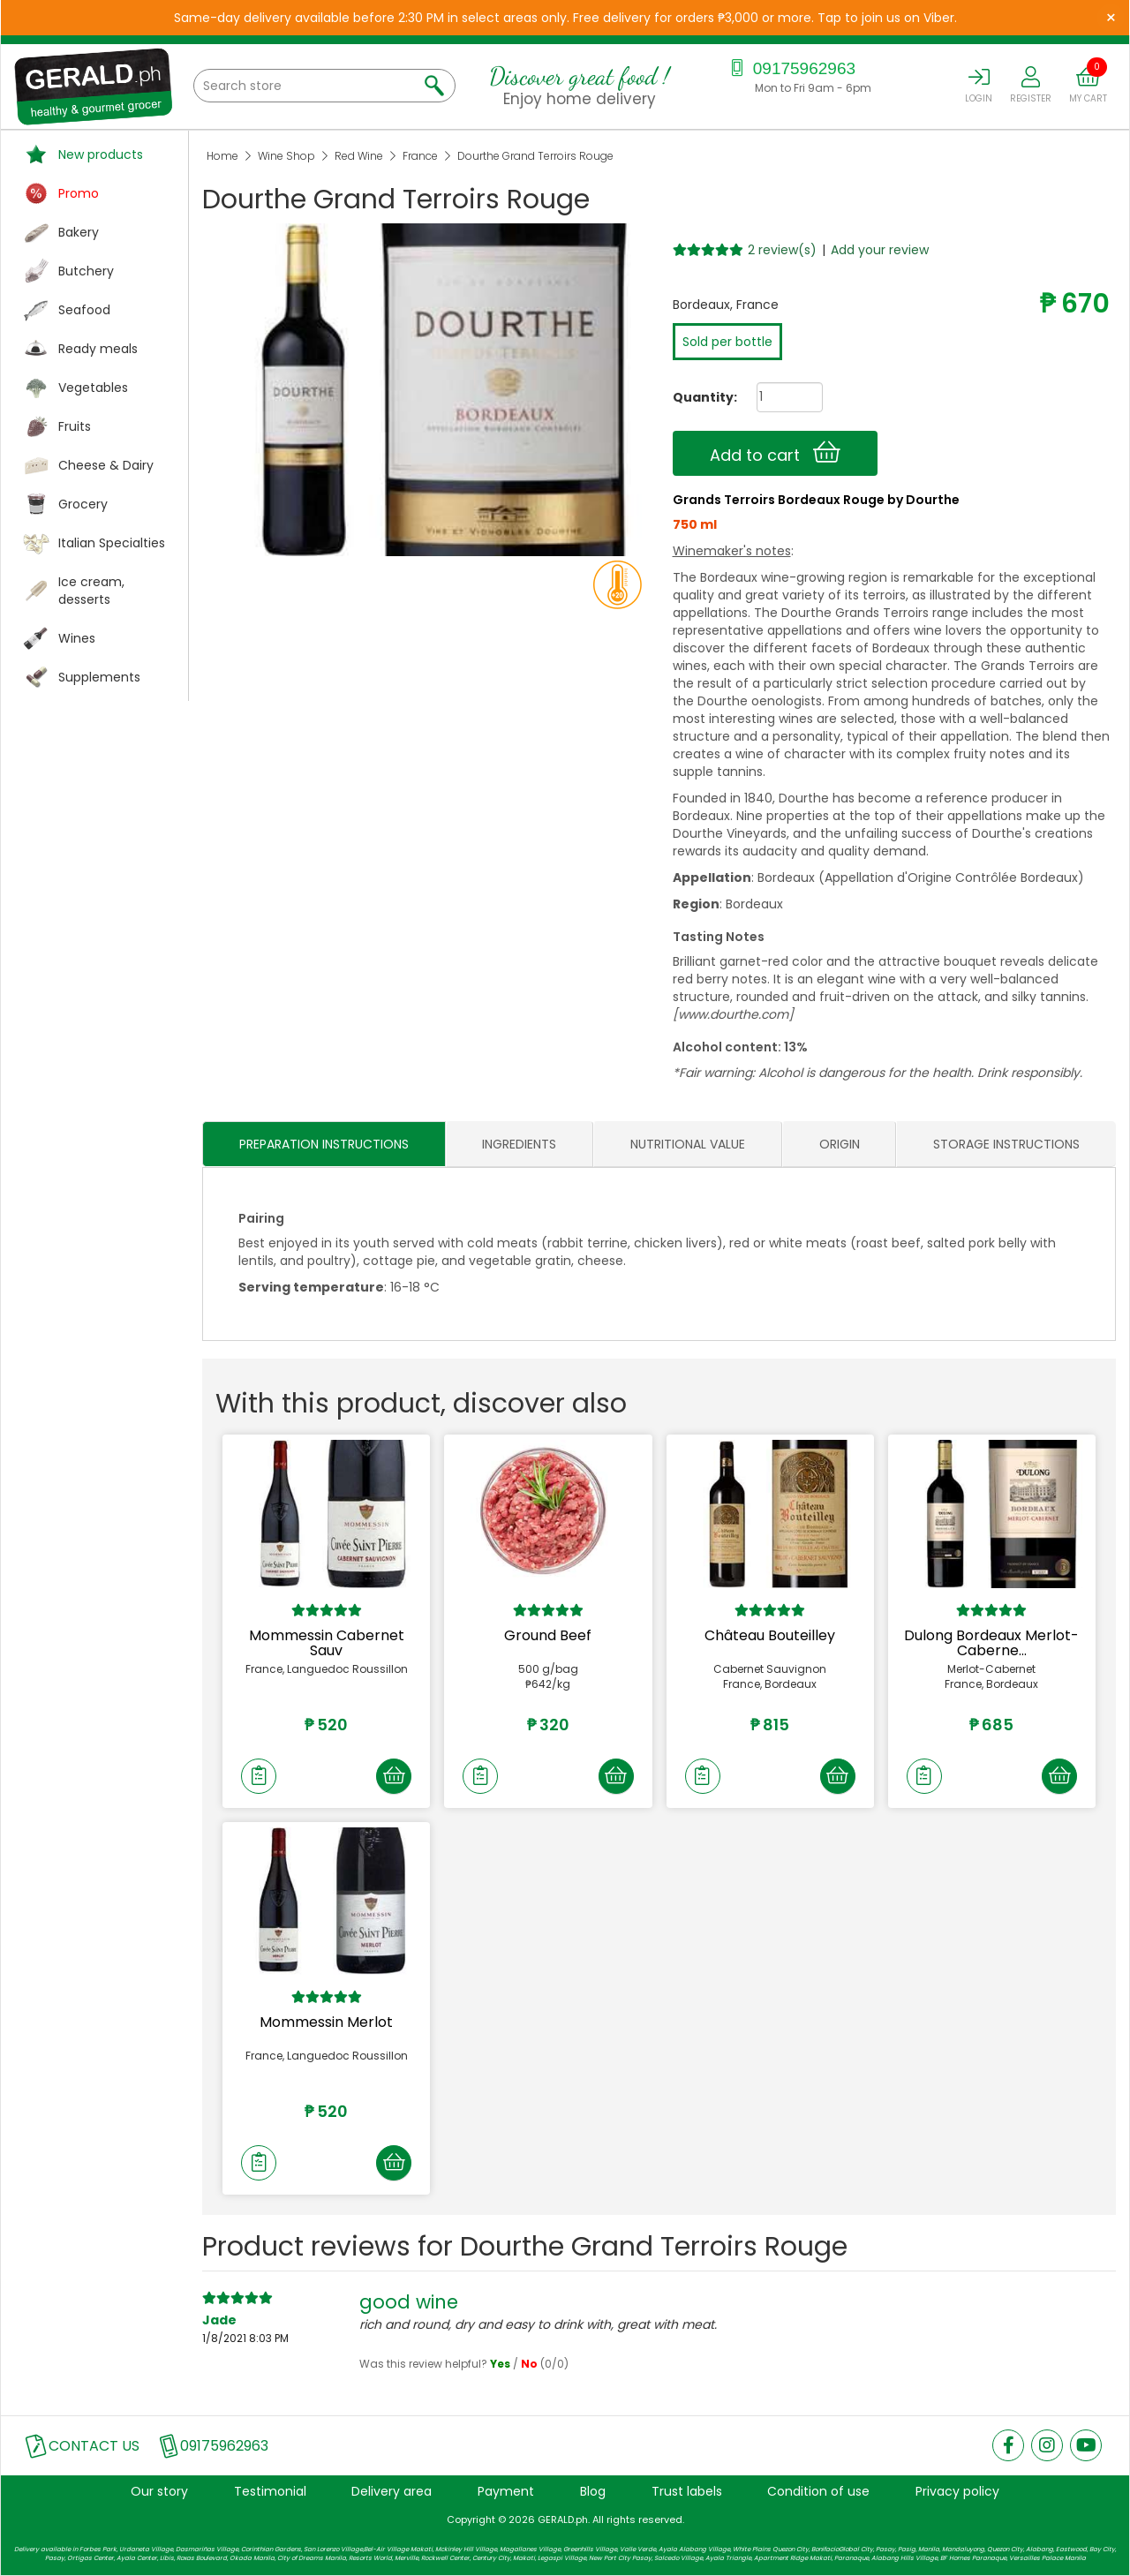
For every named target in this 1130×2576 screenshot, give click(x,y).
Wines (76, 638)
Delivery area (391, 2492)
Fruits (74, 426)
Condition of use (818, 2492)
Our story (159, 2492)
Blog (593, 2492)
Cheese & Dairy (106, 465)
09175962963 (791, 68)
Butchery (86, 271)
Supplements (99, 677)
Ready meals (98, 349)
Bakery (78, 232)
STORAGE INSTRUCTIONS (1006, 1144)
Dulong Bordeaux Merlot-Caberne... (991, 1643)
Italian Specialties (111, 543)
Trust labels (687, 2492)
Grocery (83, 504)
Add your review (880, 250)
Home (222, 155)
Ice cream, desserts (91, 590)
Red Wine (359, 155)
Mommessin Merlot (326, 2022)
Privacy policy (957, 2492)
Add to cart (775, 453)
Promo (78, 193)
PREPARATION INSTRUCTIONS (324, 1144)
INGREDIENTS (519, 1144)
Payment (506, 2492)
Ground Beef (547, 1635)
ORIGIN (839, 1144)
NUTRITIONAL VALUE (687, 1144)
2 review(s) (782, 250)
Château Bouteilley (769, 1635)
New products (100, 154)
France (420, 155)
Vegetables (93, 387)
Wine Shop (286, 155)
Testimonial (270, 2492)
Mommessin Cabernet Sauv (326, 1643)
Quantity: (698, 397)
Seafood (84, 310)
